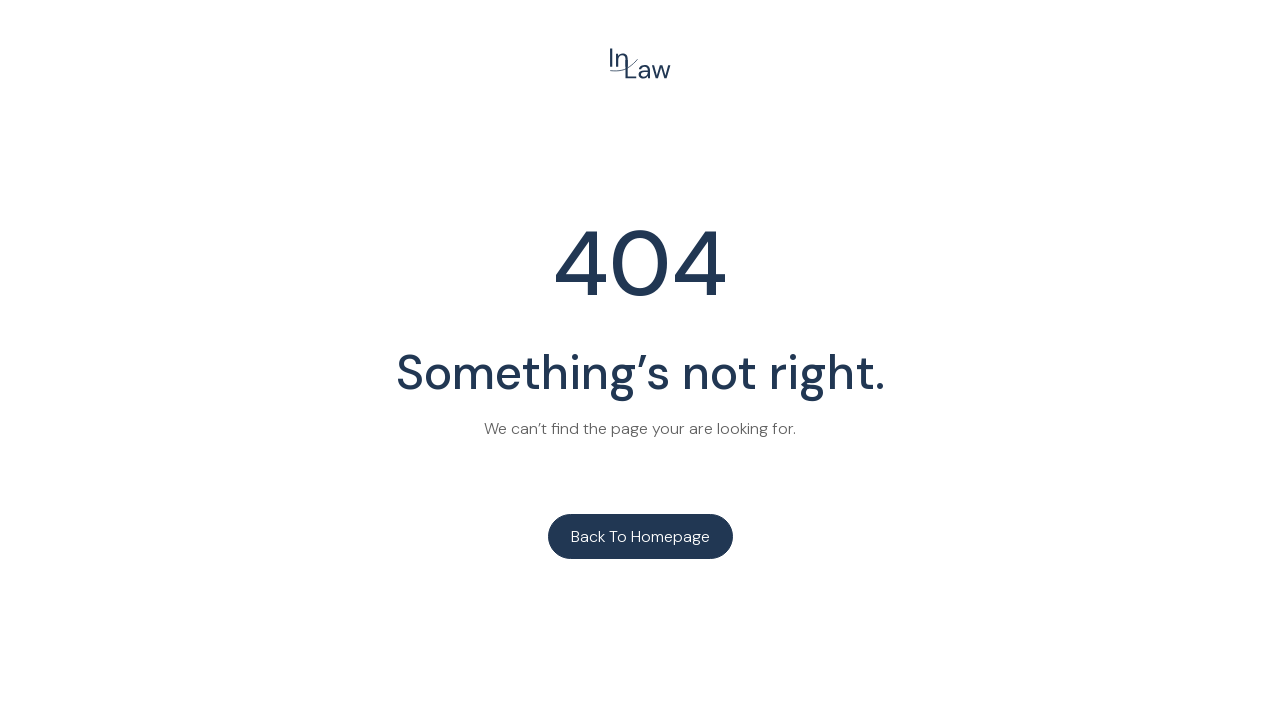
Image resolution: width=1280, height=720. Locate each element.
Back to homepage (640, 536)
